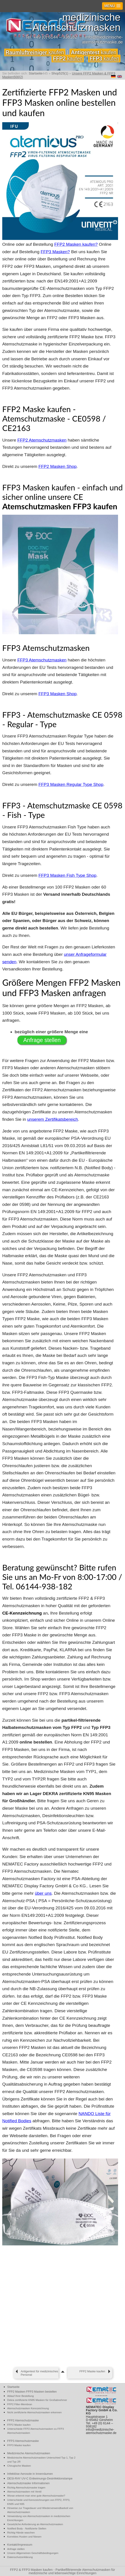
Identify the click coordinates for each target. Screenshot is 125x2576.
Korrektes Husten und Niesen (24, 2536)
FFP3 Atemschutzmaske (23, 2441)
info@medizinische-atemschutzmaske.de (102, 39)
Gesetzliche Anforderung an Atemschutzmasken (35, 2524)
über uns (43, 1893)
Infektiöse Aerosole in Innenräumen (30, 2473)
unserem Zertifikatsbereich (52, 1119)
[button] (112, 6)
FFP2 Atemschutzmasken (42, 440)
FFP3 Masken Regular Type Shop (70, 784)
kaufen (35, 52)
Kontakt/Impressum (19, 2544)
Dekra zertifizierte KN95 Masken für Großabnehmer (37, 2399)
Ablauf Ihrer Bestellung (20, 2395)
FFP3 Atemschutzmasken (42, 660)
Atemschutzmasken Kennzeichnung (28, 2408)
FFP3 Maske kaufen (19, 2445)
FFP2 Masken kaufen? (76, 244)
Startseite (13, 2387)
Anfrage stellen (41, 1040)
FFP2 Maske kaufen (19, 2424)
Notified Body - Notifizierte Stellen (26, 2528)
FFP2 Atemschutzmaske (23, 2420)
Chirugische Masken (19, 2465)
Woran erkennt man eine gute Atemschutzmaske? (36, 2495)
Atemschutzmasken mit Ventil (24, 2491)
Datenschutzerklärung (20, 2557)
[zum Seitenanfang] (63, 2373)
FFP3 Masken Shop (57, 693)
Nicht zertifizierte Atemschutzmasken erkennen (34, 2412)
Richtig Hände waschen (21, 2532)
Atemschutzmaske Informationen (28, 2483)
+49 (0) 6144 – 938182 (55, 37)
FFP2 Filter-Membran (19, 2404)
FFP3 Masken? (55, 251)
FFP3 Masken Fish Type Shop (67, 875)
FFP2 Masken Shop (57, 466)
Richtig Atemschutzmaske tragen (26, 2487)
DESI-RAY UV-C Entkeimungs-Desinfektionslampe (39, 2478)
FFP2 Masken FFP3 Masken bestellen (32, 2391)
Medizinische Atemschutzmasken (28, 2453)
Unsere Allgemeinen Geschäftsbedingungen (32, 2552)
